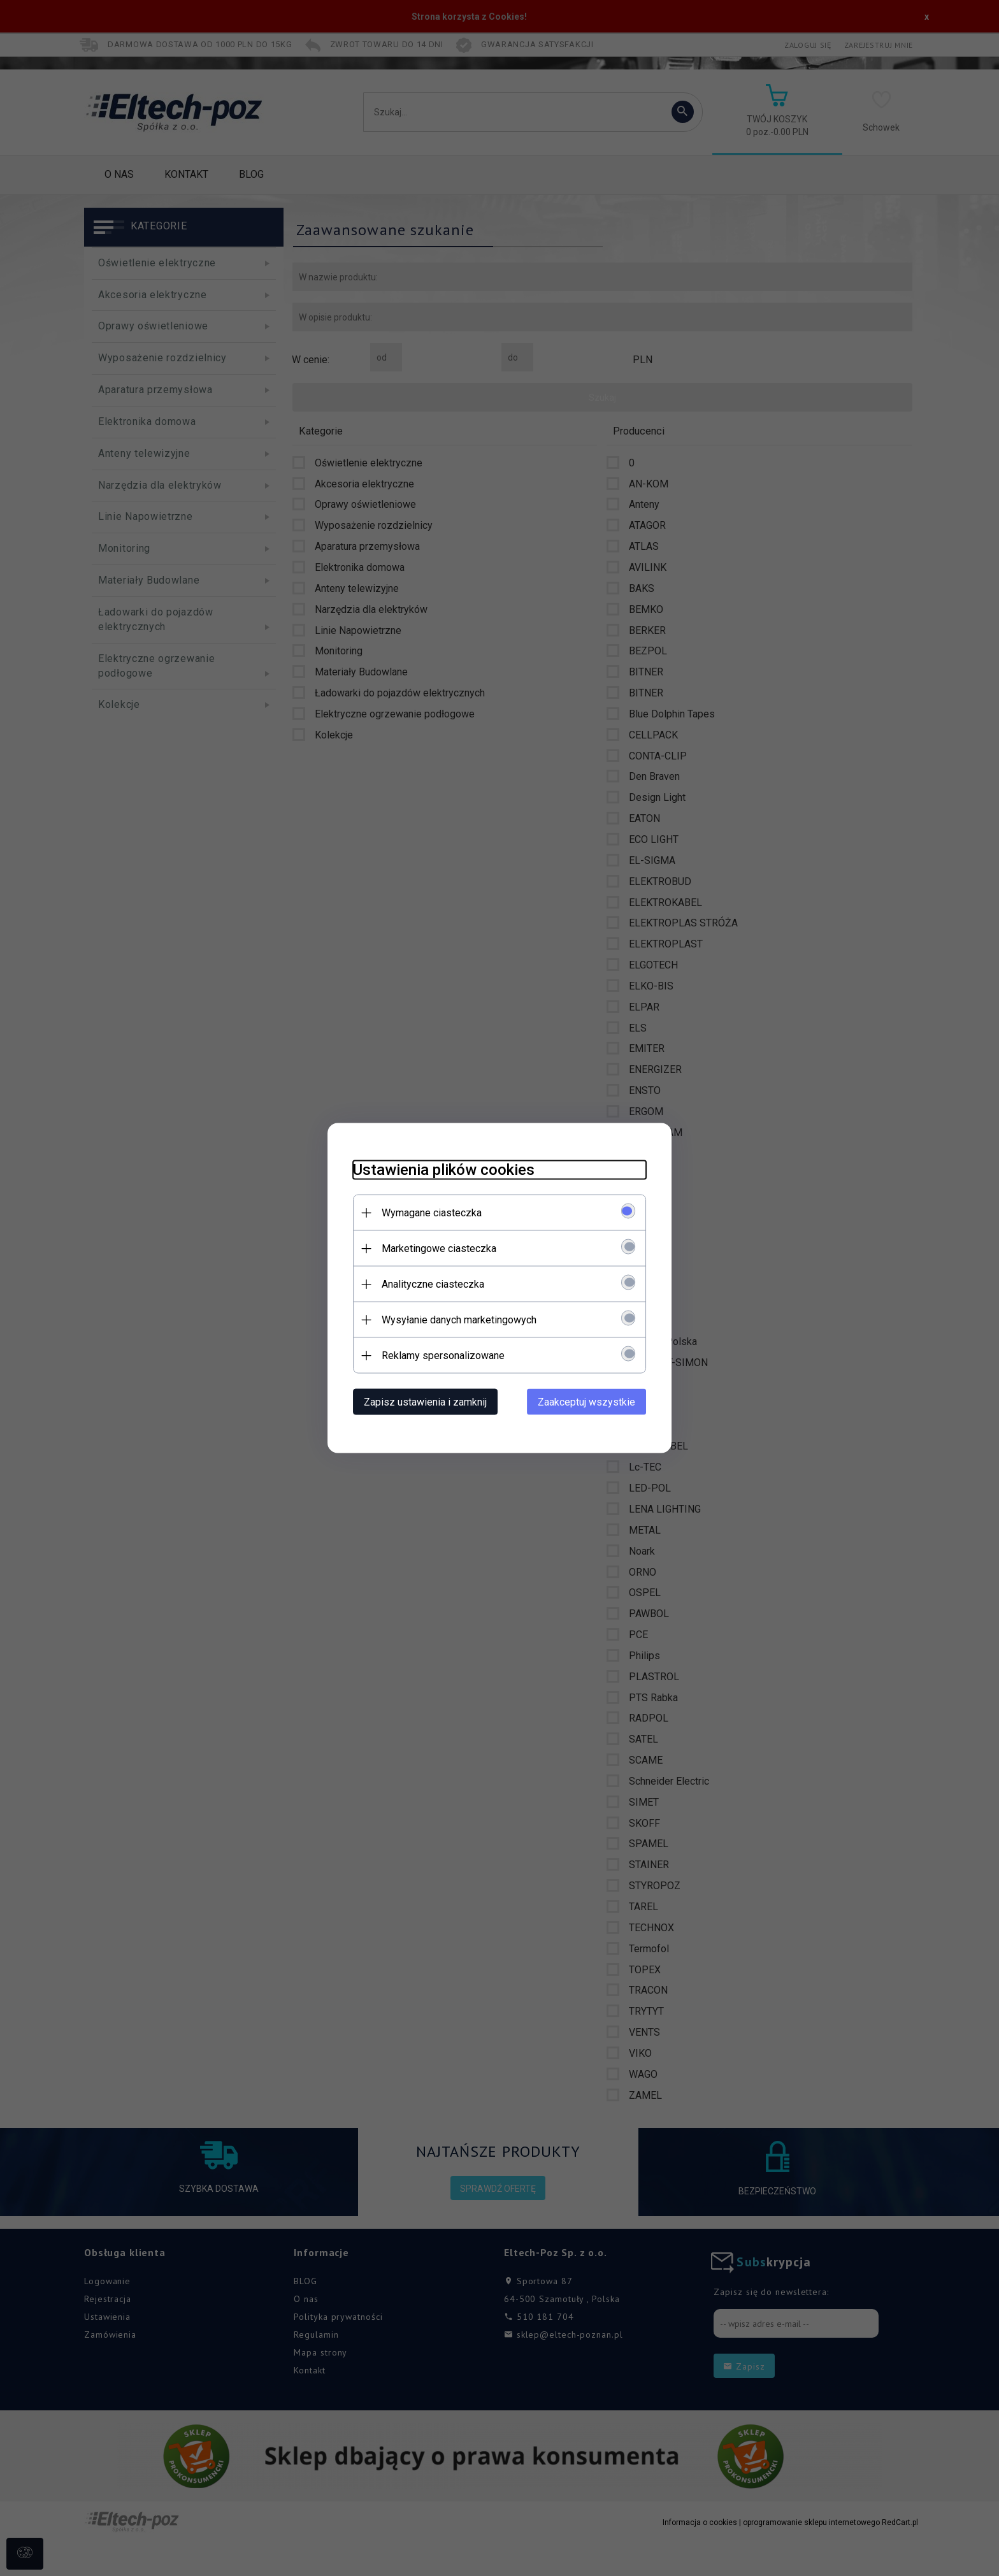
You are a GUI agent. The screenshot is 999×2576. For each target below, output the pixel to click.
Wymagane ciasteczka (432, 1213)
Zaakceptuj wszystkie (586, 1402)
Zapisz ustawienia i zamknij (425, 1402)
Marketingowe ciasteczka (439, 1248)
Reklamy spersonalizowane (443, 1355)
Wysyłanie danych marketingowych (459, 1320)
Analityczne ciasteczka (433, 1284)
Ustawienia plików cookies (444, 1170)
